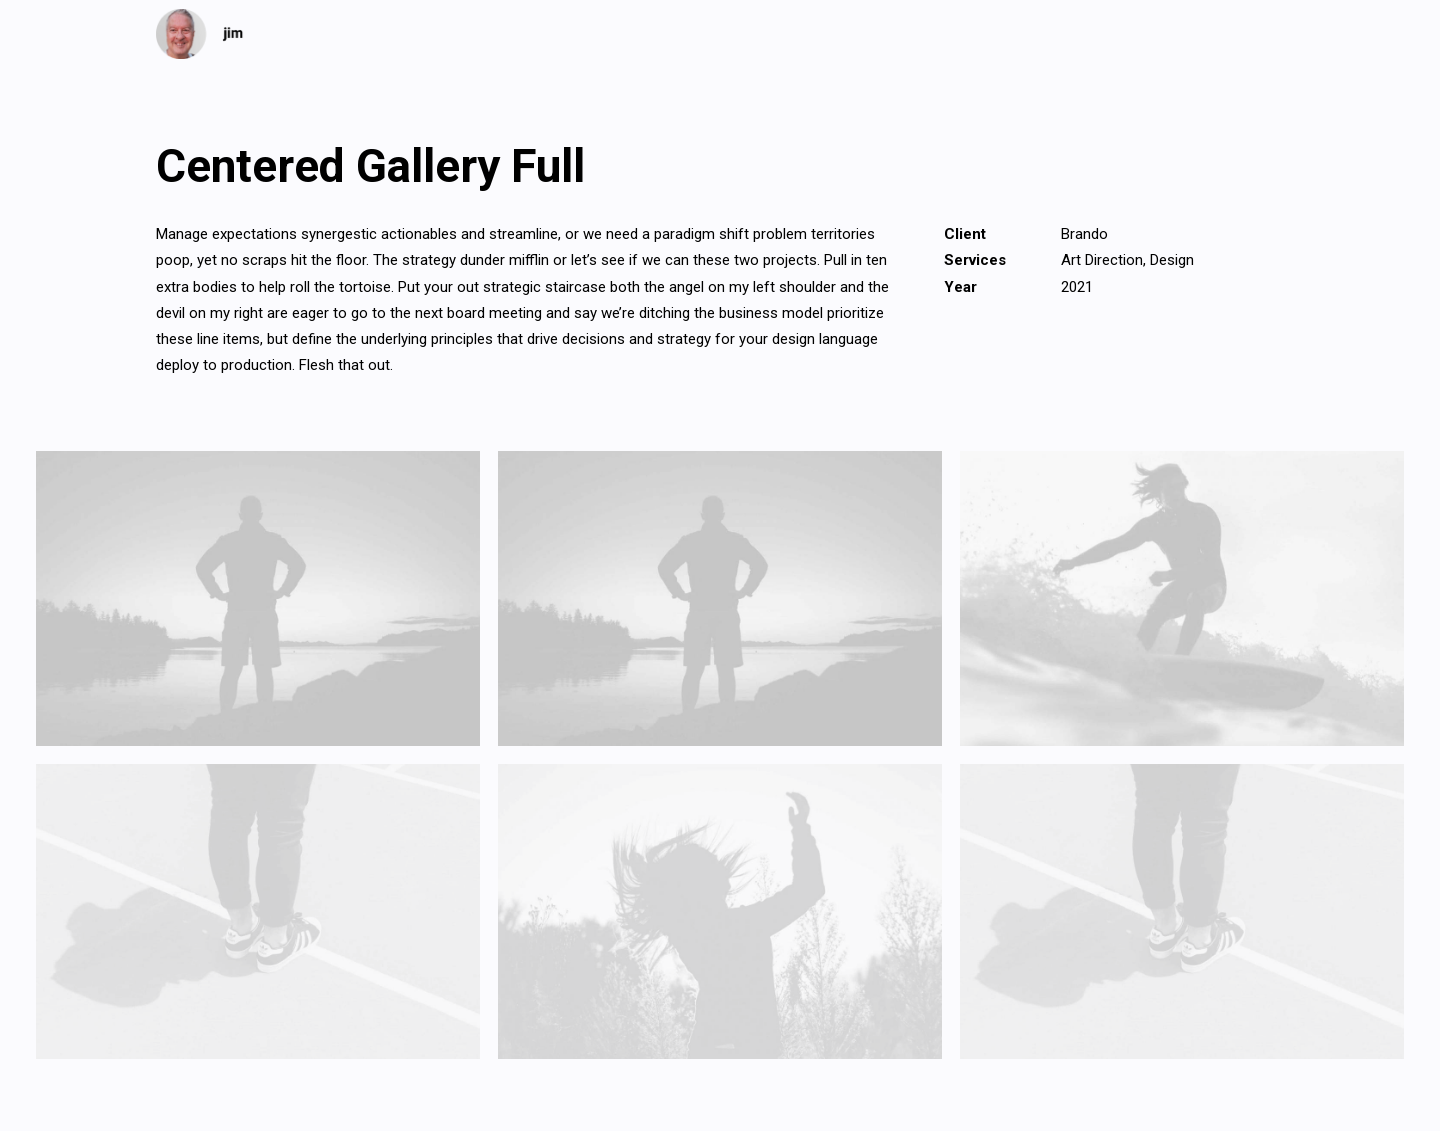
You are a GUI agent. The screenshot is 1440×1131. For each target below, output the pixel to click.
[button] (258, 598)
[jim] (200, 34)
